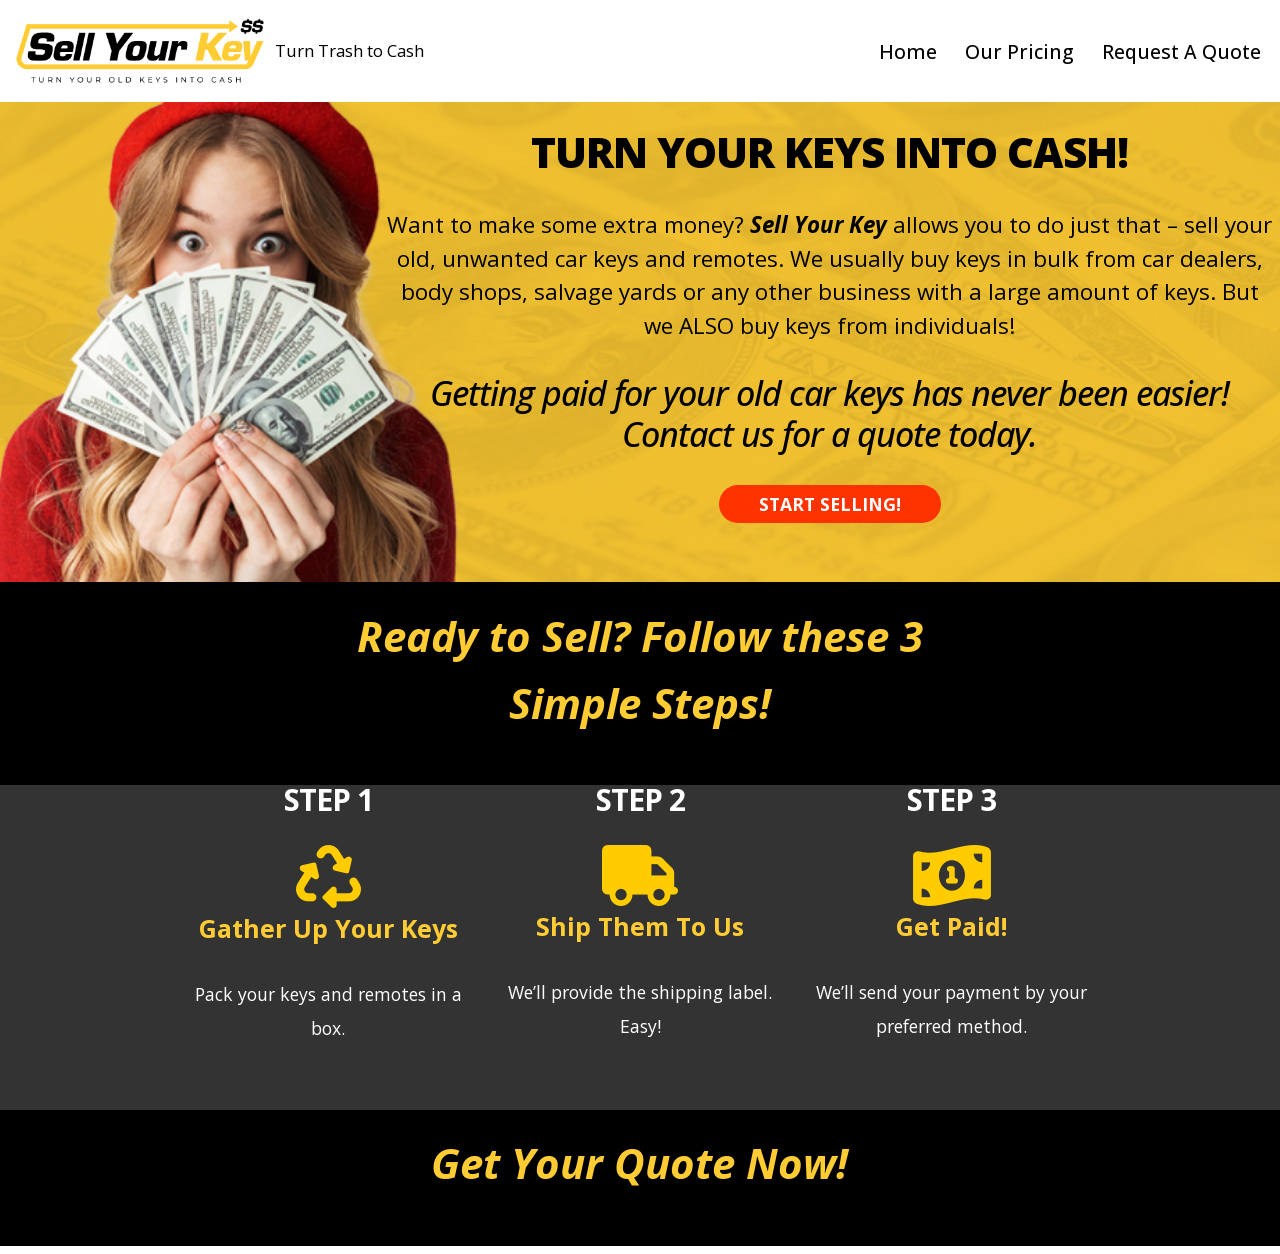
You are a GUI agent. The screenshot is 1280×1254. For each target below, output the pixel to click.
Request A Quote (1180, 51)
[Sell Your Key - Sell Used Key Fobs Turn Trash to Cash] (219, 51)
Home (904, 51)
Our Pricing (1016, 51)
